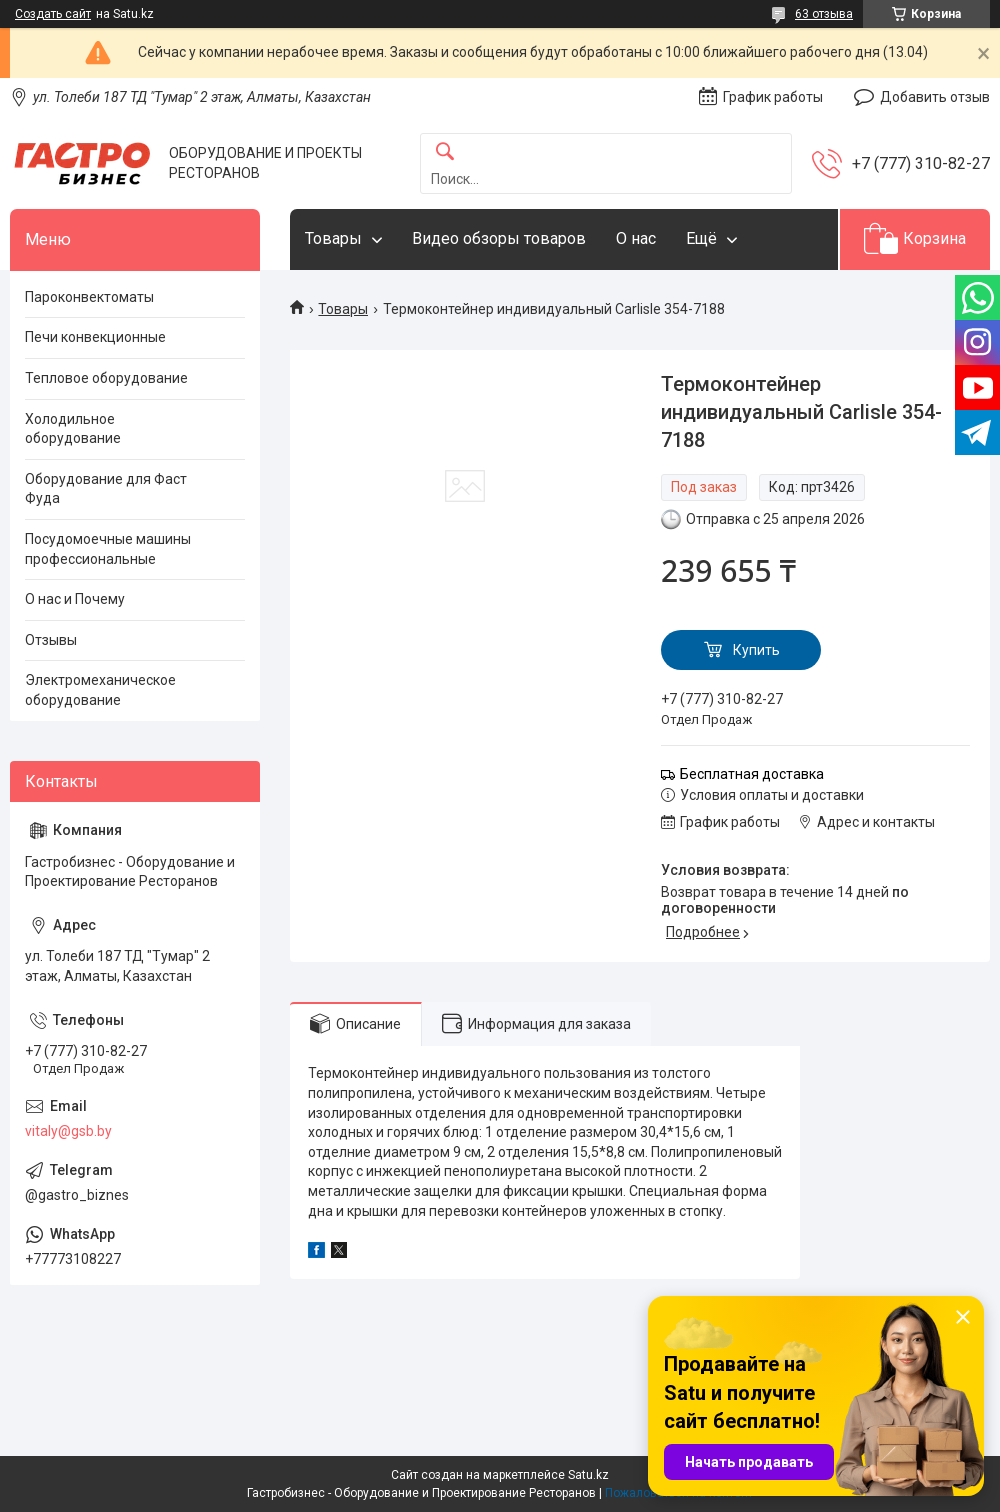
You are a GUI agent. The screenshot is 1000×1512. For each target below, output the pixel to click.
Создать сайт (53, 14)
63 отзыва (824, 14)
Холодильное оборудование (73, 429)
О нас (636, 238)
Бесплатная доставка (752, 774)
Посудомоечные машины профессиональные (108, 549)
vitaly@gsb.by (68, 1131)
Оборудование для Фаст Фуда (106, 489)
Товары (333, 238)
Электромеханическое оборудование (100, 690)
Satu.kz (588, 1475)
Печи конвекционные (95, 337)
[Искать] (445, 152)
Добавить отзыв (935, 97)
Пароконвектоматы (89, 297)
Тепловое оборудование (106, 378)
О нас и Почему (75, 599)
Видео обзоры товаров (499, 238)
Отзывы (51, 640)
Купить (756, 650)
